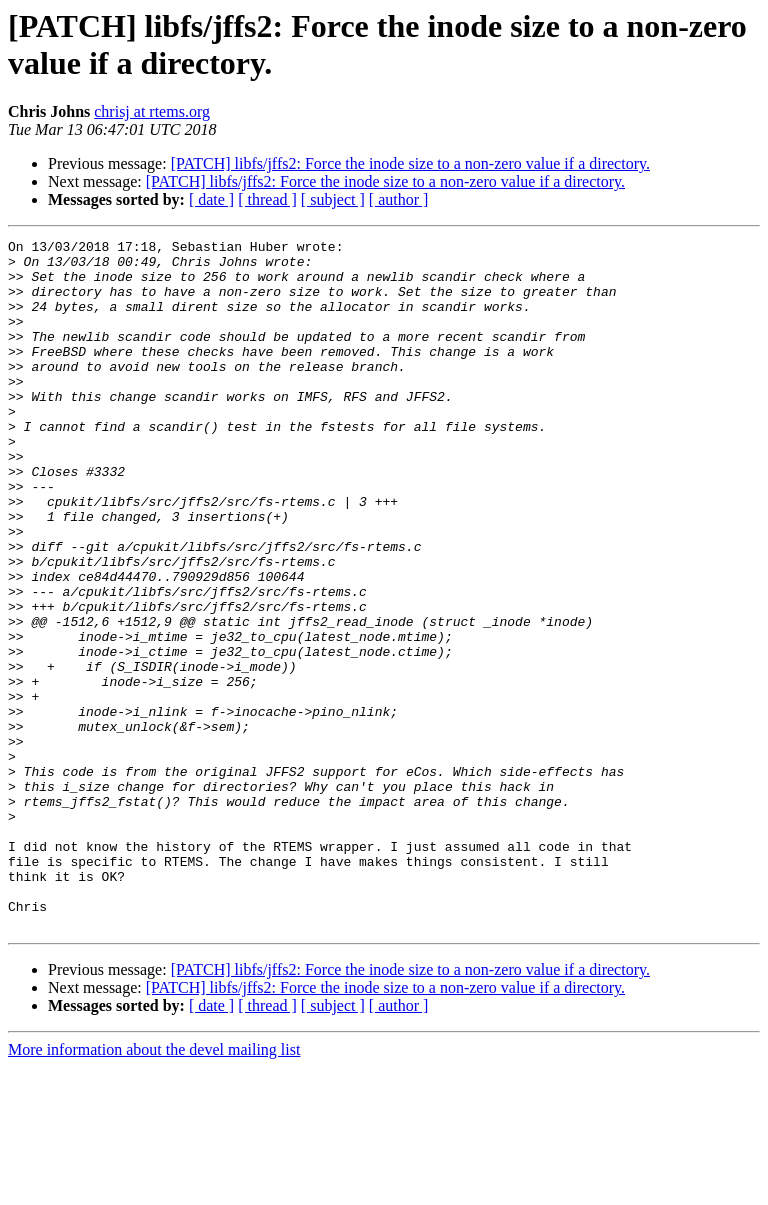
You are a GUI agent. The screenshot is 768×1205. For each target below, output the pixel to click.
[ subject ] (333, 199)
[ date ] (211, 199)
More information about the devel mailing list (154, 1187)
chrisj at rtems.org (152, 111)
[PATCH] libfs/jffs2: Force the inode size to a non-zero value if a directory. (410, 163)
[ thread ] (267, 199)
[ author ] (399, 199)
